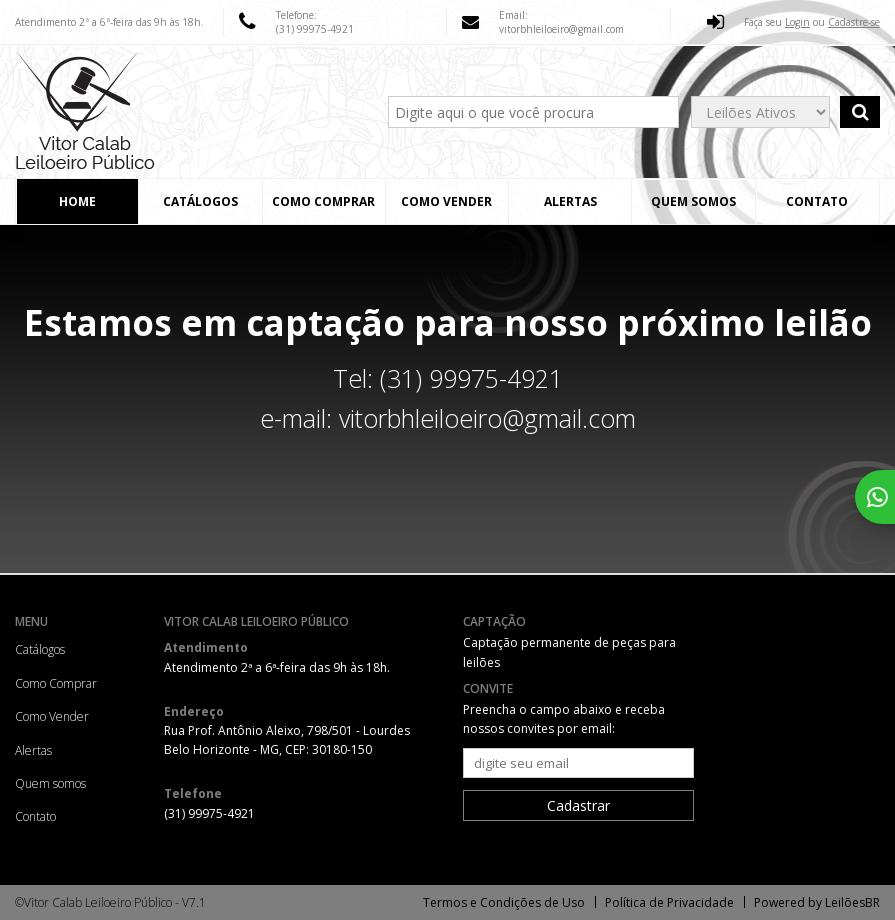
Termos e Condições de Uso (504, 902)
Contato (817, 201)
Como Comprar (323, 201)
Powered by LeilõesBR (817, 902)
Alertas (570, 201)
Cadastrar (578, 805)
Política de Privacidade (669, 902)
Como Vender (446, 201)
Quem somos (693, 201)
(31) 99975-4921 (315, 29)
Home (77, 201)
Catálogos (200, 201)
